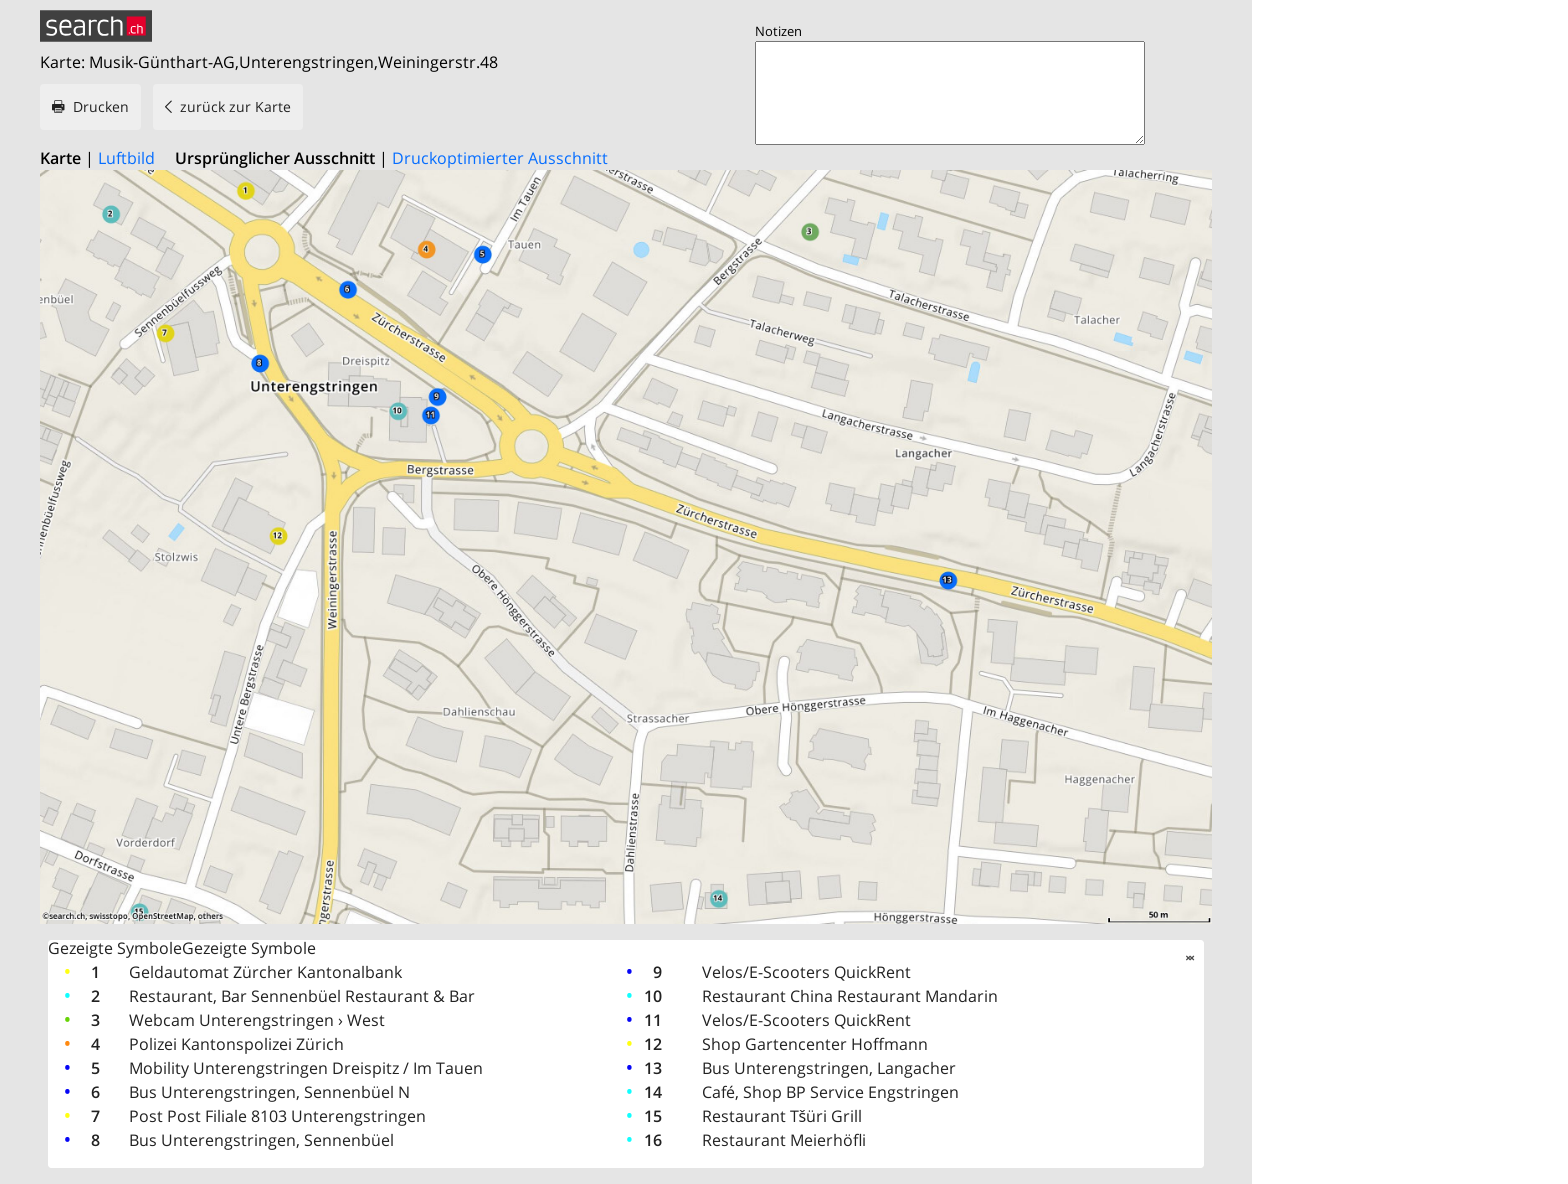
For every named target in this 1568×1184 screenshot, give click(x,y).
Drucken (101, 106)
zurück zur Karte (235, 106)
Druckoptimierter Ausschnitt (500, 158)
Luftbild (126, 158)
